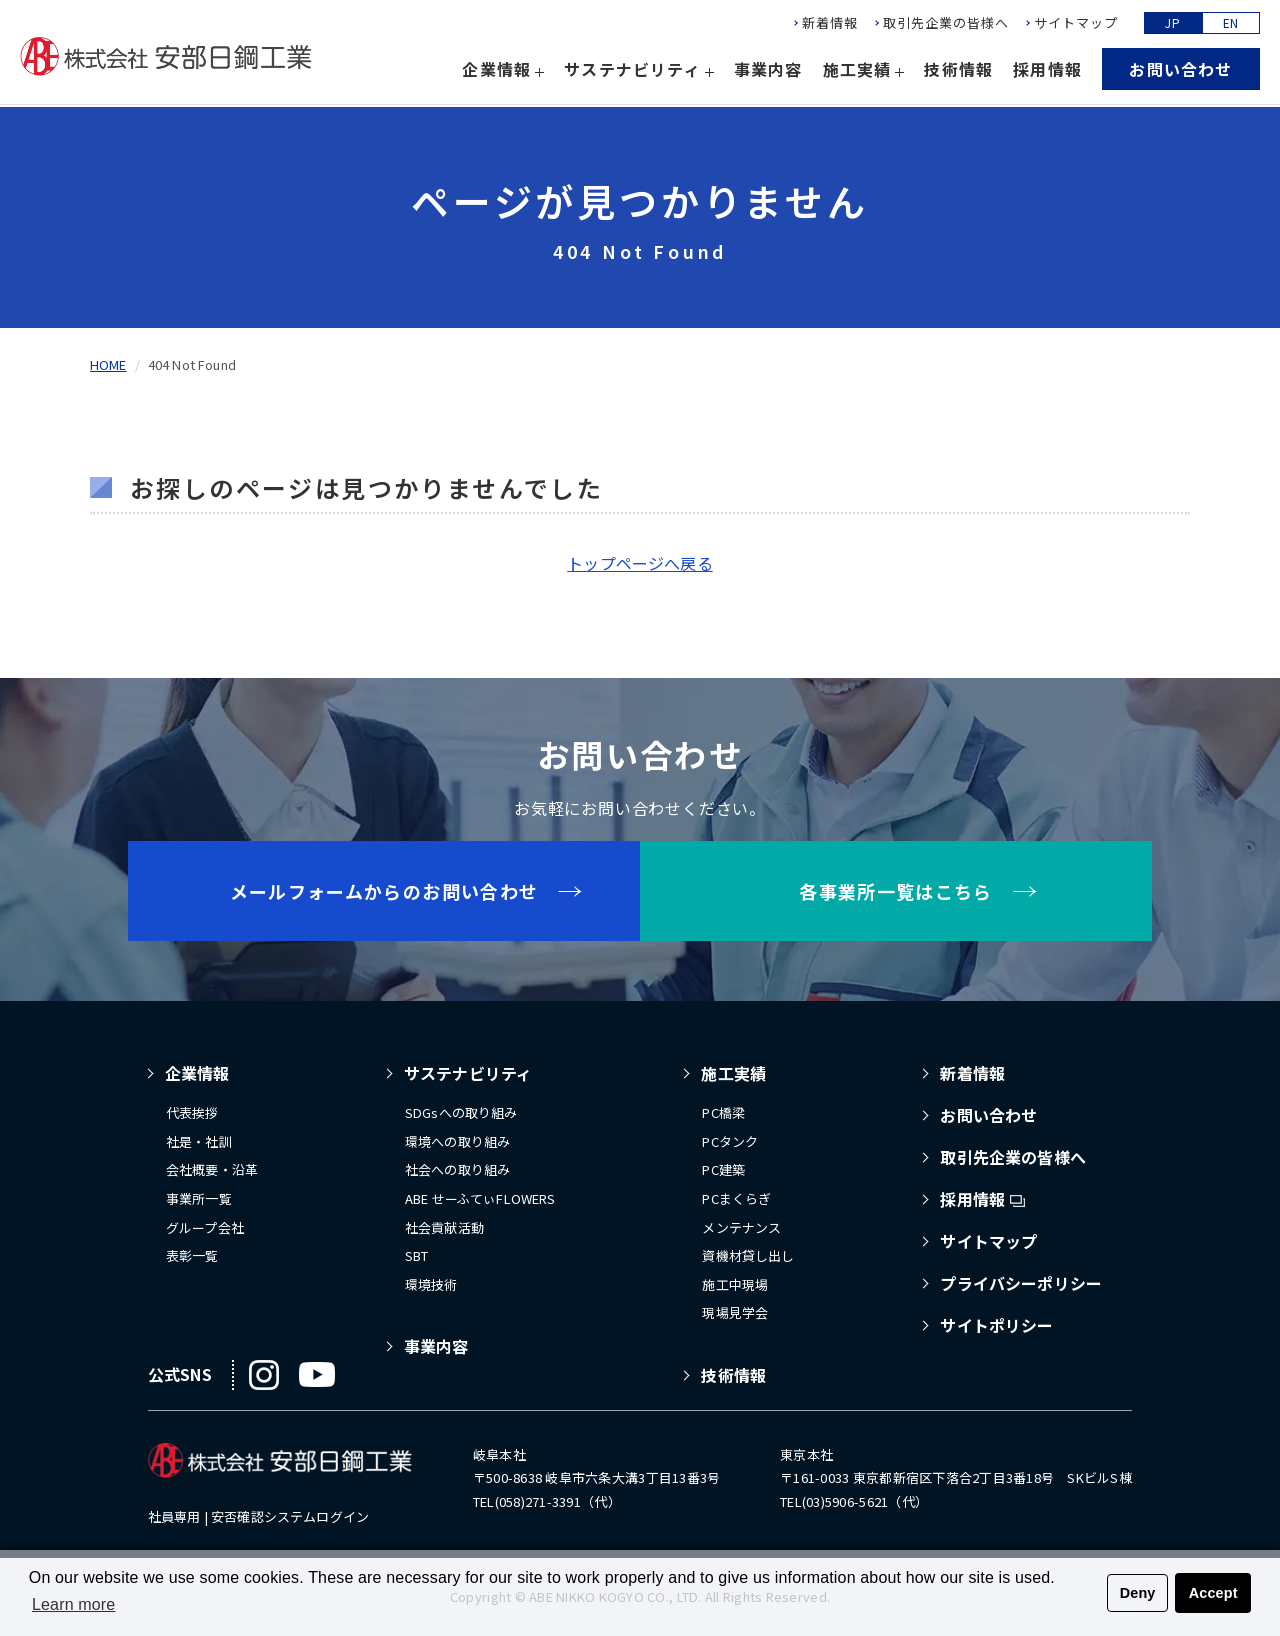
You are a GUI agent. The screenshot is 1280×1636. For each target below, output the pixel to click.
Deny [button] (1138, 1593)
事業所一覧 (199, 1198)
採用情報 (1047, 72)
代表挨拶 (192, 1112)
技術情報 (958, 72)
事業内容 (768, 72)
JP (1173, 24)
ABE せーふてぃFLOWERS (480, 1198)
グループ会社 (205, 1227)
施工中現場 (735, 1284)
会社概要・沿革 (212, 1169)
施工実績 (733, 1073)
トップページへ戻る (639, 563)
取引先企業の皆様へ (946, 26)
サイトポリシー (996, 1325)
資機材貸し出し (748, 1255)
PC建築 (723, 1169)
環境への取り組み (457, 1141)
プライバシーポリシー (1021, 1283)
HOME (108, 364)
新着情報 (830, 26)
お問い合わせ (1180, 73)
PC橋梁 (723, 1112)
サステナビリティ (468, 1073)
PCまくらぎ (736, 1198)
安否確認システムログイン (290, 1516)
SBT (416, 1255)
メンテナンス (741, 1227)
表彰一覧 (192, 1255)
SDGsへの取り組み (461, 1112)
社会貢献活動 (444, 1227)
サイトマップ (1076, 26)
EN (1231, 24)
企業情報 (197, 1073)
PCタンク (730, 1141)
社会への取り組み (457, 1169)
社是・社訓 (199, 1141)
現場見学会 (735, 1312)
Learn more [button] (73, 1604)
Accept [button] (1213, 1593)
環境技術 (431, 1284)
